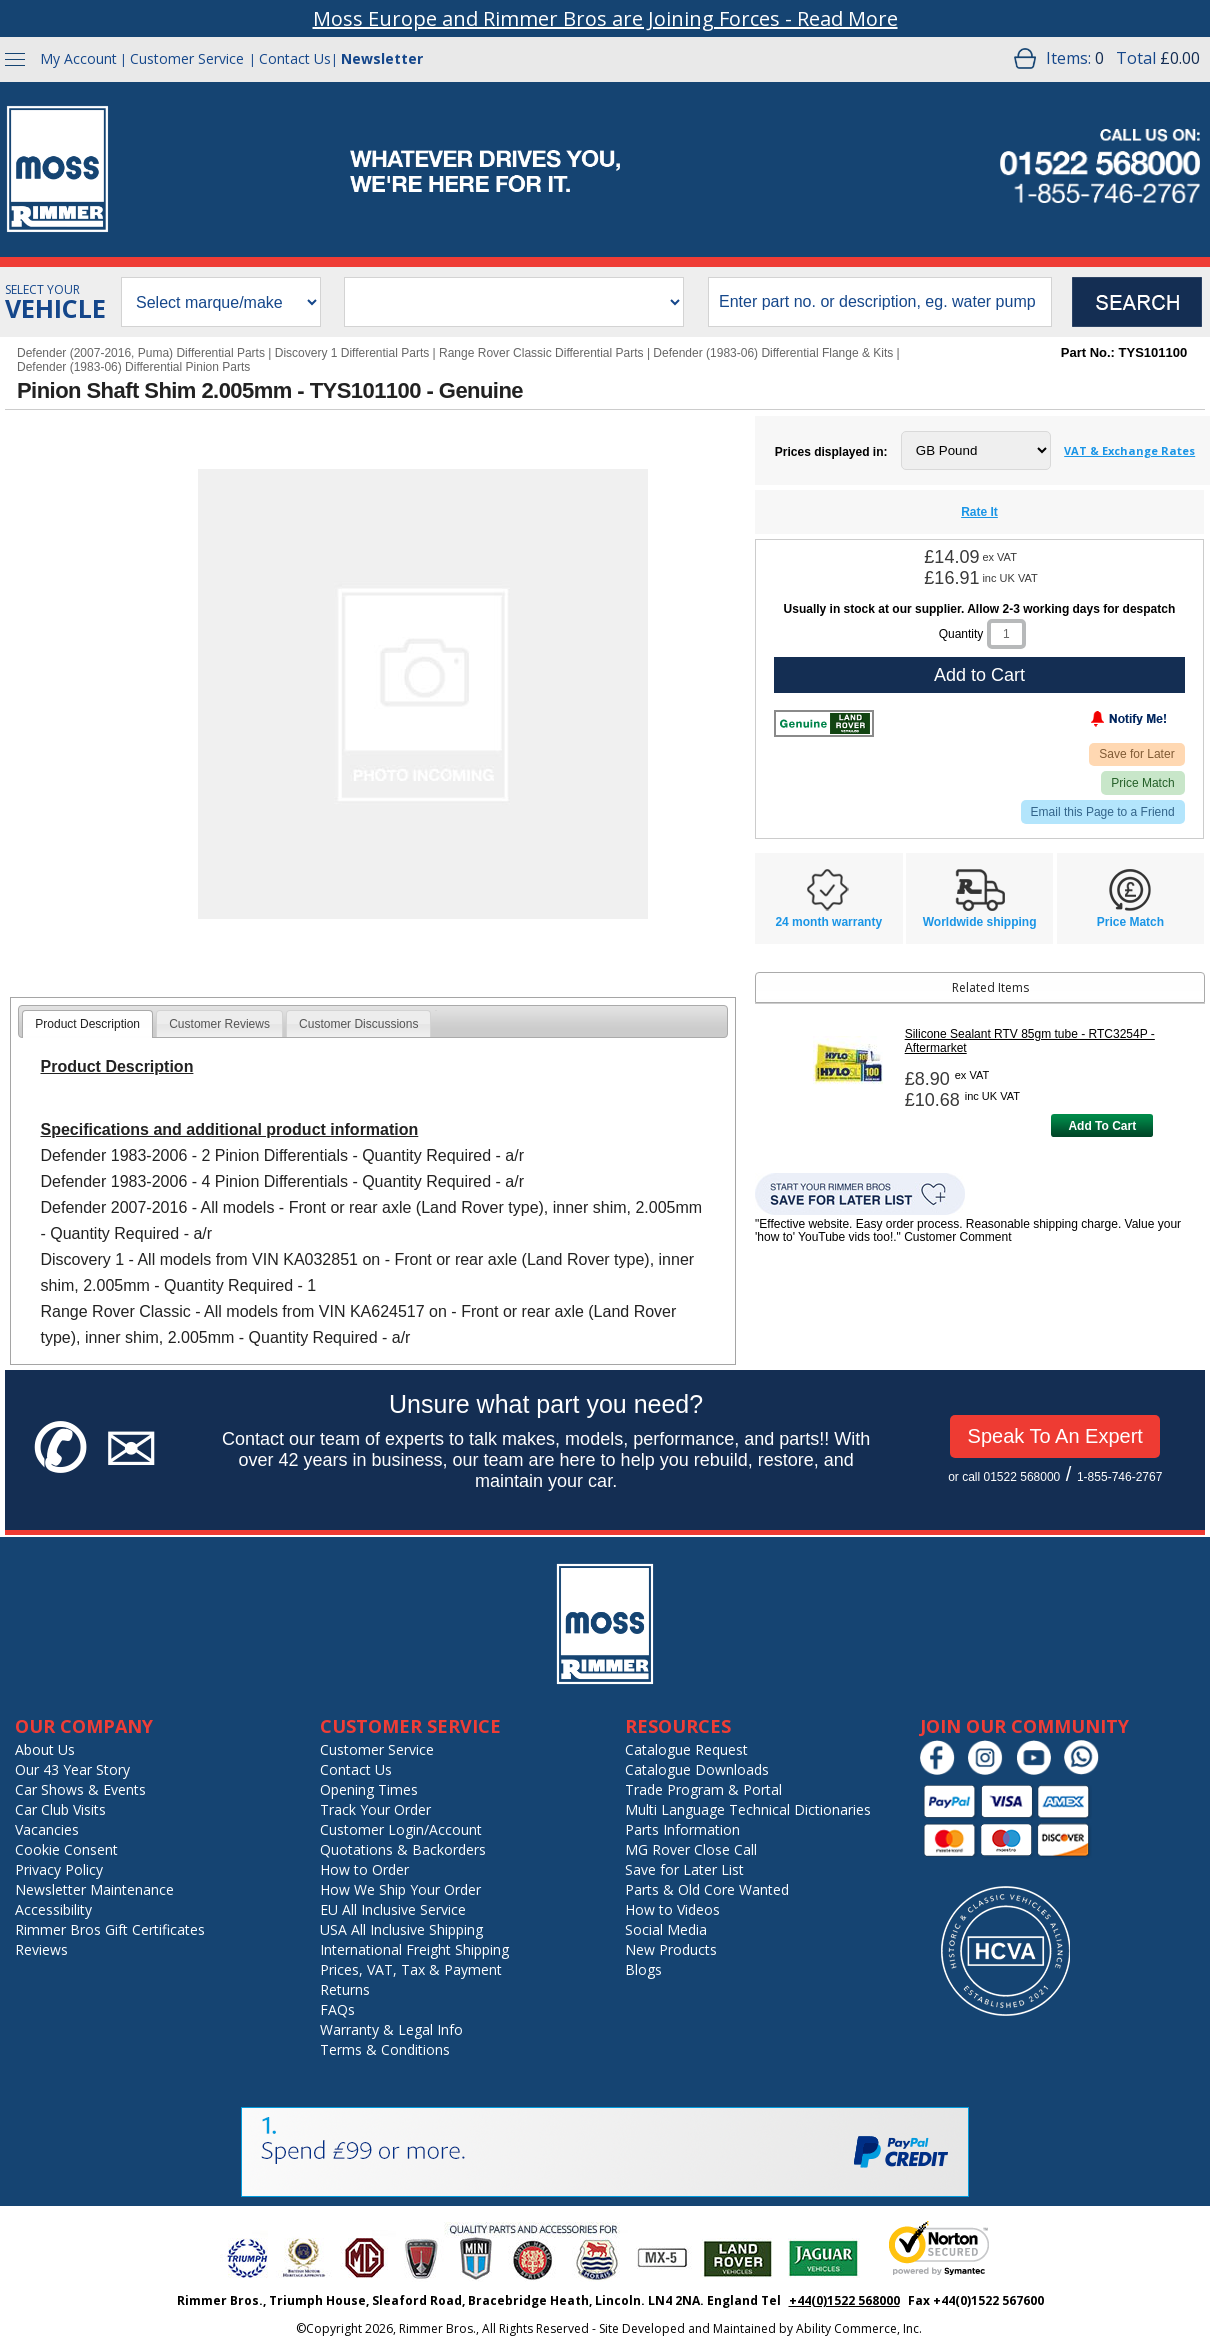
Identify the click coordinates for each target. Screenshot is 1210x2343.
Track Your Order (375, 1809)
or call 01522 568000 (1004, 1477)
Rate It (979, 512)
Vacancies (47, 1829)
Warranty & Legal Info (391, 2029)
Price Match (1142, 783)
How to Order (364, 1869)
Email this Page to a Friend (1103, 812)
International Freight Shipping (414, 1949)
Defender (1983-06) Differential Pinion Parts (133, 367)
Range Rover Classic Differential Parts (541, 353)
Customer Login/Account (401, 1829)
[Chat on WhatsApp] (1086, 1770)
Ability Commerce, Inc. (859, 2328)
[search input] (880, 302)
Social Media (666, 1929)
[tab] (87, 1024)
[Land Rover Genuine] (824, 723)
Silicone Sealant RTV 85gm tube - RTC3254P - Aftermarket (1030, 1041)
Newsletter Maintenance (94, 1889)
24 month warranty (828, 922)
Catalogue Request (686, 1749)
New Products (671, 1949)
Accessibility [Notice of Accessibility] (53, 1909)
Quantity (961, 634)
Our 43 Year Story (72, 1769)
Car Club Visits (60, 1809)
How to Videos (672, 1909)
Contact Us (295, 58)
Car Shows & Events (80, 1789)
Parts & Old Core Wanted (707, 1889)
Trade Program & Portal (703, 1789)
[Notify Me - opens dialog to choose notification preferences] (1087, 723)
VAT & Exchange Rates (1129, 450)
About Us (45, 1749)
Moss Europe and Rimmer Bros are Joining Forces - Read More (605, 18)
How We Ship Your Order (400, 1889)
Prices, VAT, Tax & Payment (411, 1969)
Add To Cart (1102, 1126)
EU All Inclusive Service (393, 1909)
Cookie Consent (66, 1849)
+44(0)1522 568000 (844, 2300)
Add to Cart (979, 675)
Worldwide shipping (980, 922)
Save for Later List (684, 1869)
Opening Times (369, 1789)
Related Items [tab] (895, 987)
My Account (78, 58)
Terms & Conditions (385, 2049)
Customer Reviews (219, 1024)
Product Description (87, 1024)
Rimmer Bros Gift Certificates (110, 1929)
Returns (345, 1989)
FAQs (337, 2009)
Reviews (41, 1949)
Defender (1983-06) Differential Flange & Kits (773, 353)
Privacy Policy (59, 1869)
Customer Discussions (358, 1024)
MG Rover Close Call (691, 1849)
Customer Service (187, 58)
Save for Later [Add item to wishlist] (1136, 754)
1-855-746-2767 (1119, 1477)
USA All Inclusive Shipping (401, 1929)
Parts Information (682, 1829)
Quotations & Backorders (403, 1849)
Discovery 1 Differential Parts (352, 353)
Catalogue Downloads (697, 1769)
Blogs (643, 1969)
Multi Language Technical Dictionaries (748, 1809)
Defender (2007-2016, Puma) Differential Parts (141, 353)
